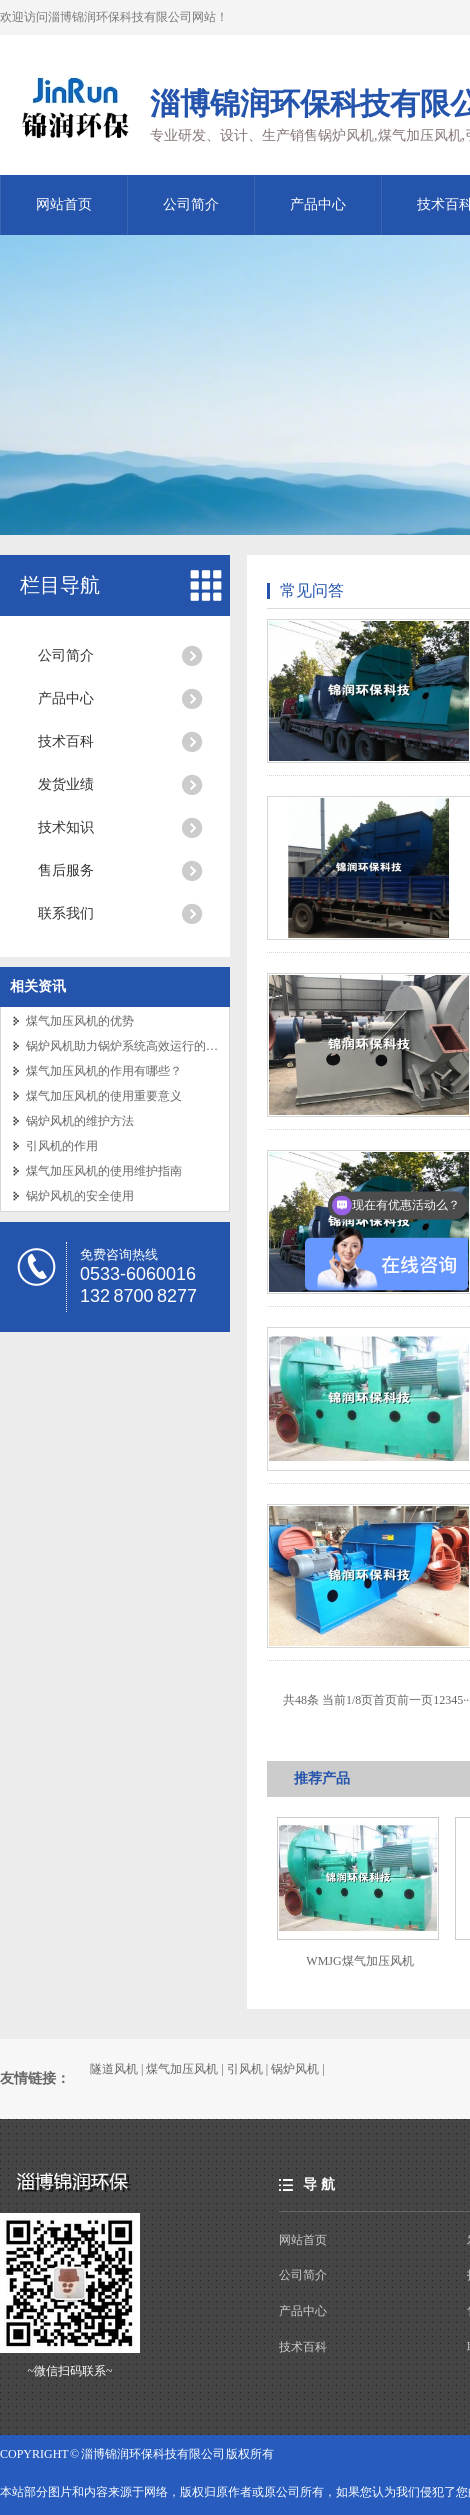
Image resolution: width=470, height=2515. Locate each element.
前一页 (415, 1700)
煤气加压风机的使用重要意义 (104, 1096)
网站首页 (64, 204)
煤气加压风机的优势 (80, 1021)
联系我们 (66, 913)
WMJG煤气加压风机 (359, 1961)
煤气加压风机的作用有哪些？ (104, 1071)
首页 (385, 1700)
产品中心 (318, 204)
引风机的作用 (62, 1146)
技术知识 (66, 827)
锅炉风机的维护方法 (80, 1121)
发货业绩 (66, 784)
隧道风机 (114, 2069)
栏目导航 (60, 585)
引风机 (245, 2069)
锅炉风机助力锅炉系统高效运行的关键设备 (140, 1046)
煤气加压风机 (182, 2069)
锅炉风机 (295, 2069)
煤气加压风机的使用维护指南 (104, 1171)
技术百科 (66, 741)
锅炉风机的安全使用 (80, 1196)
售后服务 (66, 870)
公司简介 (191, 204)
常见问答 (312, 590)
